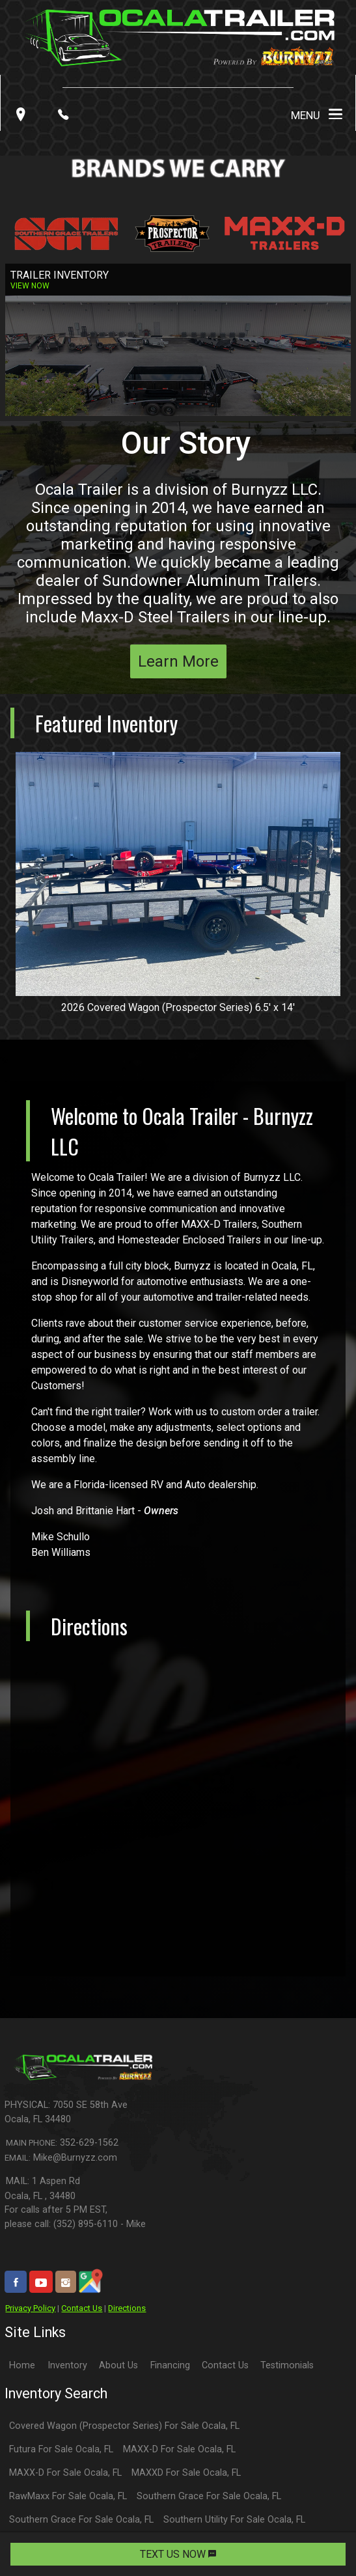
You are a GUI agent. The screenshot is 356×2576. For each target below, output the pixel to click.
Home (22, 2365)
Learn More (178, 661)
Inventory (67, 2365)
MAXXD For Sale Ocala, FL (186, 2472)
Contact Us (81, 2308)
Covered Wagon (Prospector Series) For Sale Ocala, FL (124, 2425)
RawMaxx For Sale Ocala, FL (68, 2496)
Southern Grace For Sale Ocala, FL (209, 2496)
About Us (118, 2365)
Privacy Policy (30, 2308)
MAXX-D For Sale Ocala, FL (179, 2449)
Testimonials (287, 2365)
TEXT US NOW (178, 2554)
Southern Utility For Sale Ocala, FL (234, 2519)
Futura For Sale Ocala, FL (61, 2449)
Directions (127, 2308)
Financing (170, 2365)
